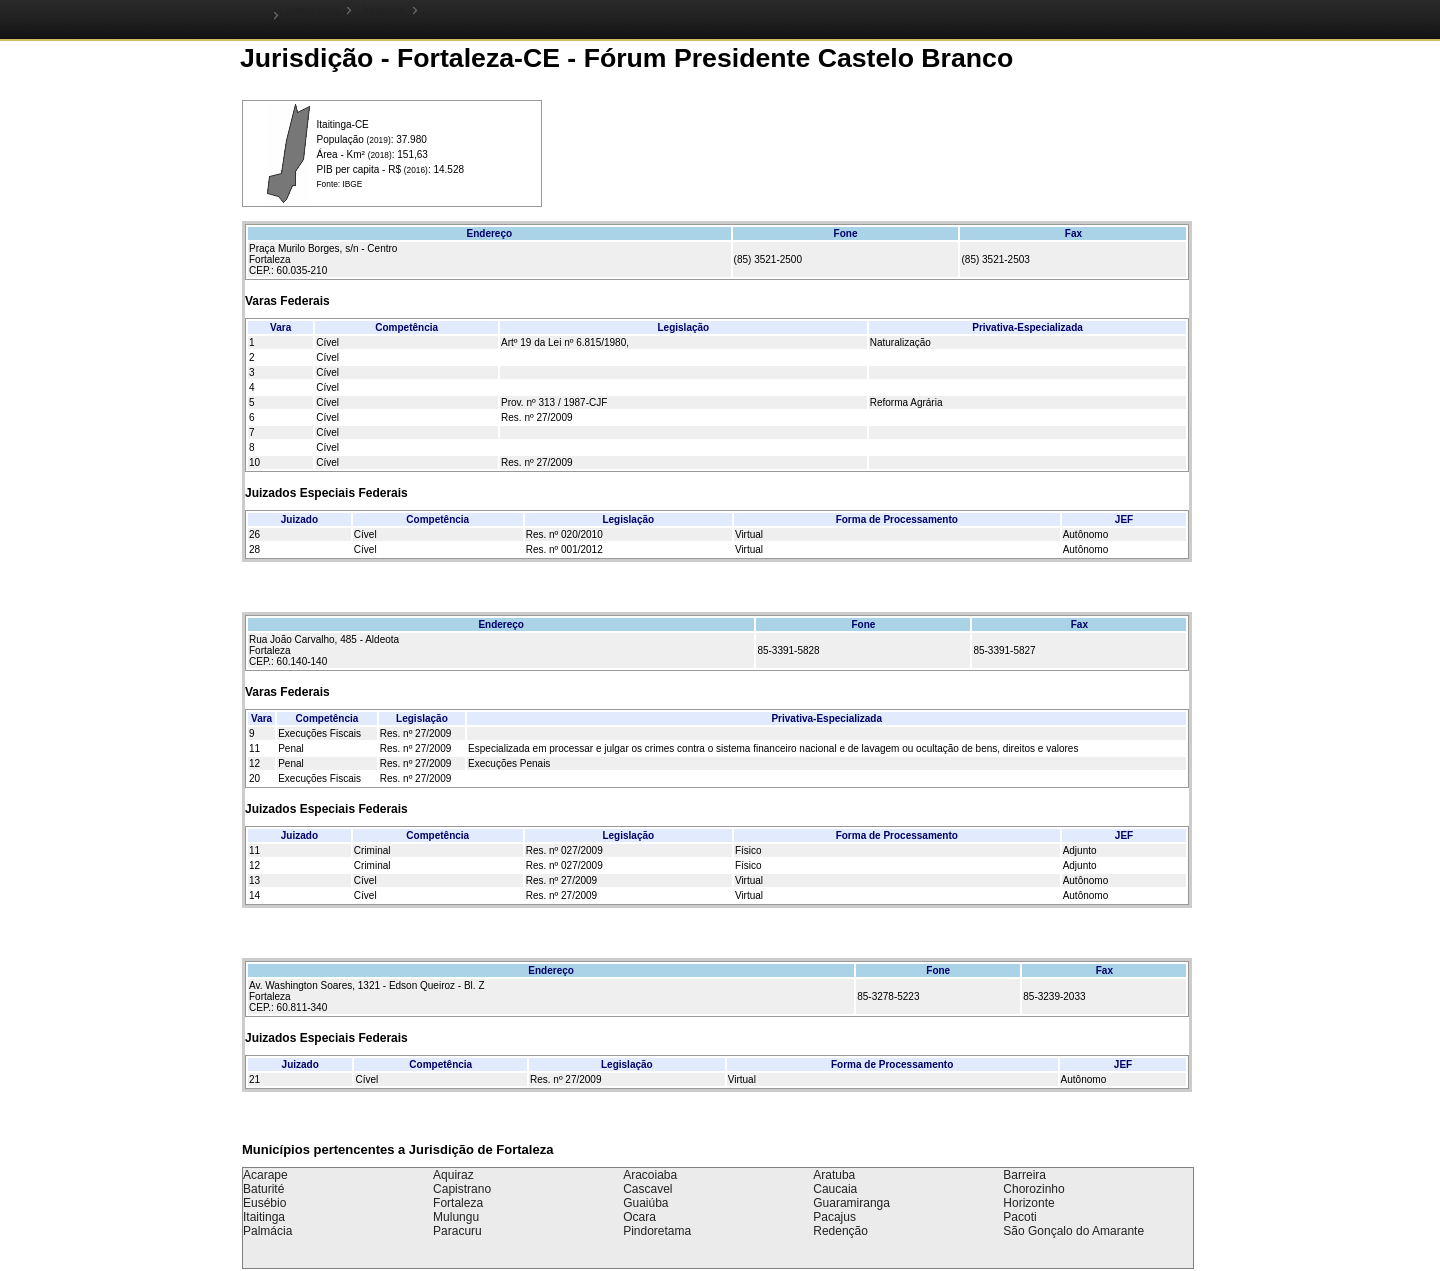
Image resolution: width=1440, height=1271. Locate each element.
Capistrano (462, 1189)
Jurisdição (383, 9)
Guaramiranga (851, 1203)
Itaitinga (264, 1217)
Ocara (639, 1217)
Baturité (263, 1189)
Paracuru (457, 1231)
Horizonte (1028, 1203)
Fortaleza (458, 1203)
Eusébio (264, 1203)
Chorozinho (1033, 1189)
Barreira (1024, 1175)
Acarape (265, 1175)
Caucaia (835, 1189)
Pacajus (834, 1217)
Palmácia (267, 1231)
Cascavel (647, 1189)
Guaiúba (645, 1203)
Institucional (312, 9)
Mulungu (456, 1217)
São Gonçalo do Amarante (1073, 1231)
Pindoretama (657, 1231)
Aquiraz (453, 1175)
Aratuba (834, 1175)
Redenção (840, 1231)
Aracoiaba (650, 1175)
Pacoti (1019, 1217)
